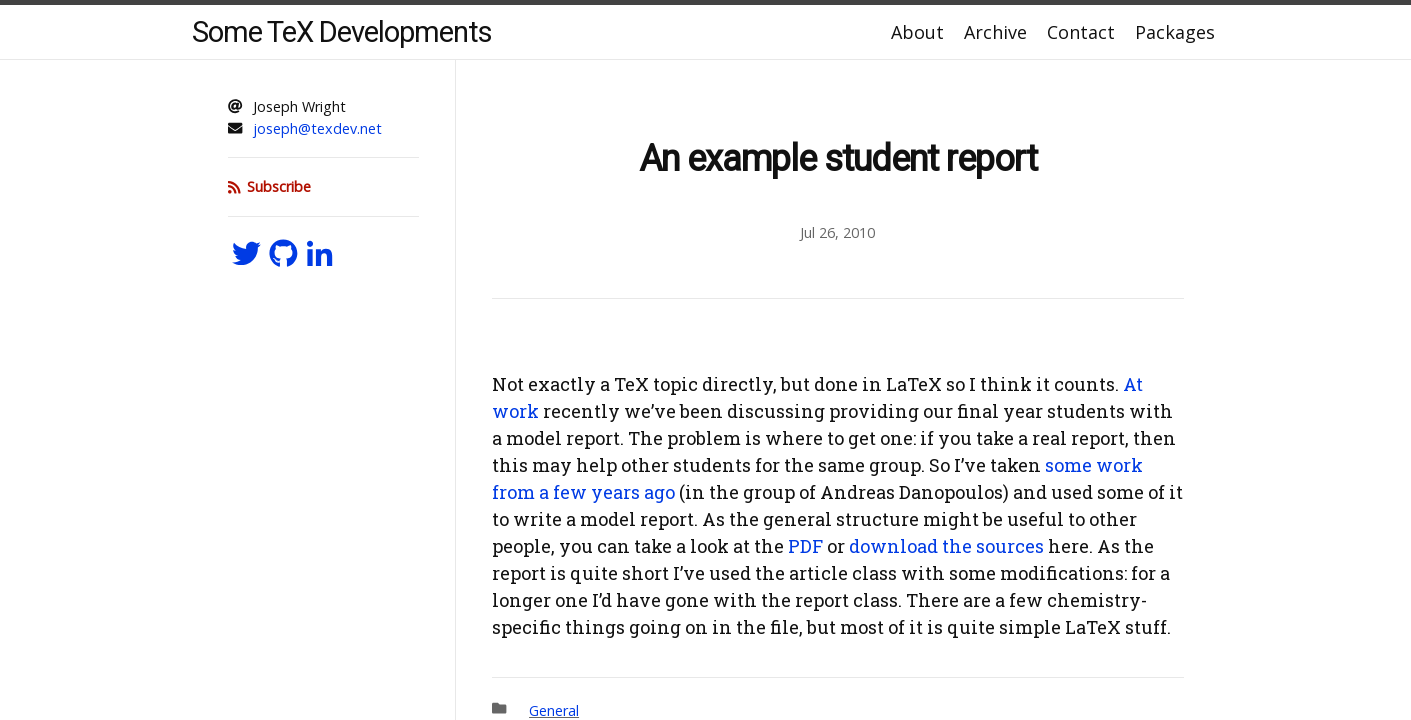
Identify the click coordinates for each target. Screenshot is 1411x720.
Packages (1175, 32)
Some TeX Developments (342, 32)
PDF (805, 546)
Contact (1081, 32)
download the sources (946, 546)
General (554, 710)
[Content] (838, 390)
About (917, 32)
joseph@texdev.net (317, 128)
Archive (995, 32)
